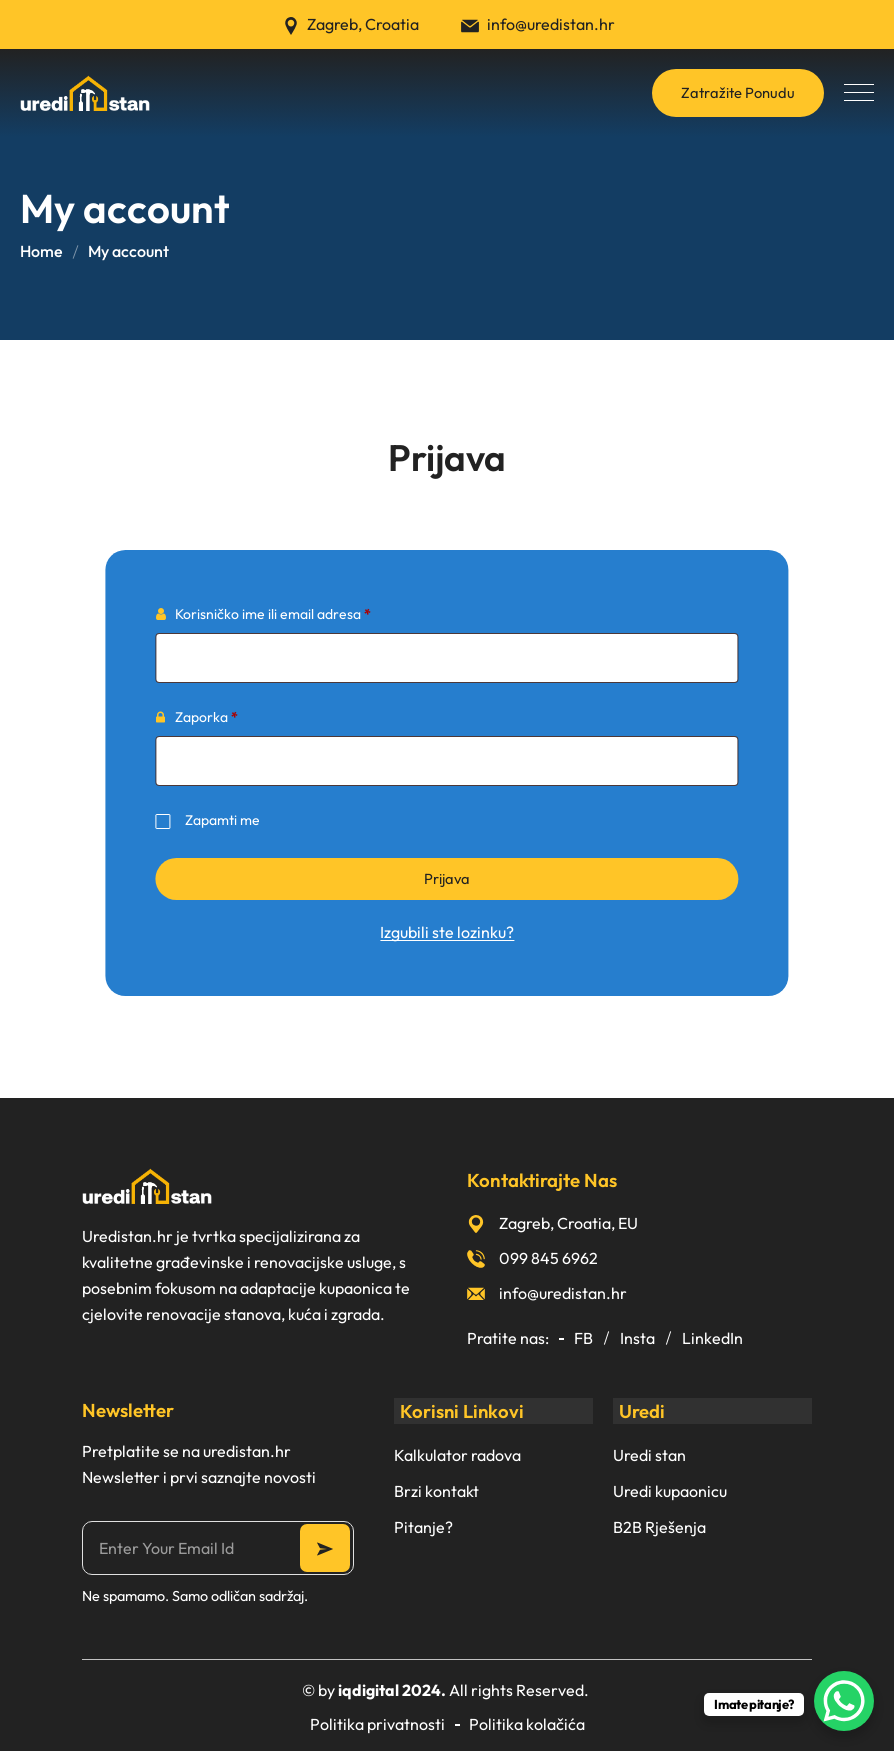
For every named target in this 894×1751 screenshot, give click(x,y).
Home (41, 251)
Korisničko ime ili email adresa (304, 611)
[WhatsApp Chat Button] (844, 1701)
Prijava (447, 878)
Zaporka (238, 714)
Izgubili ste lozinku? (447, 932)
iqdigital (368, 1690)
